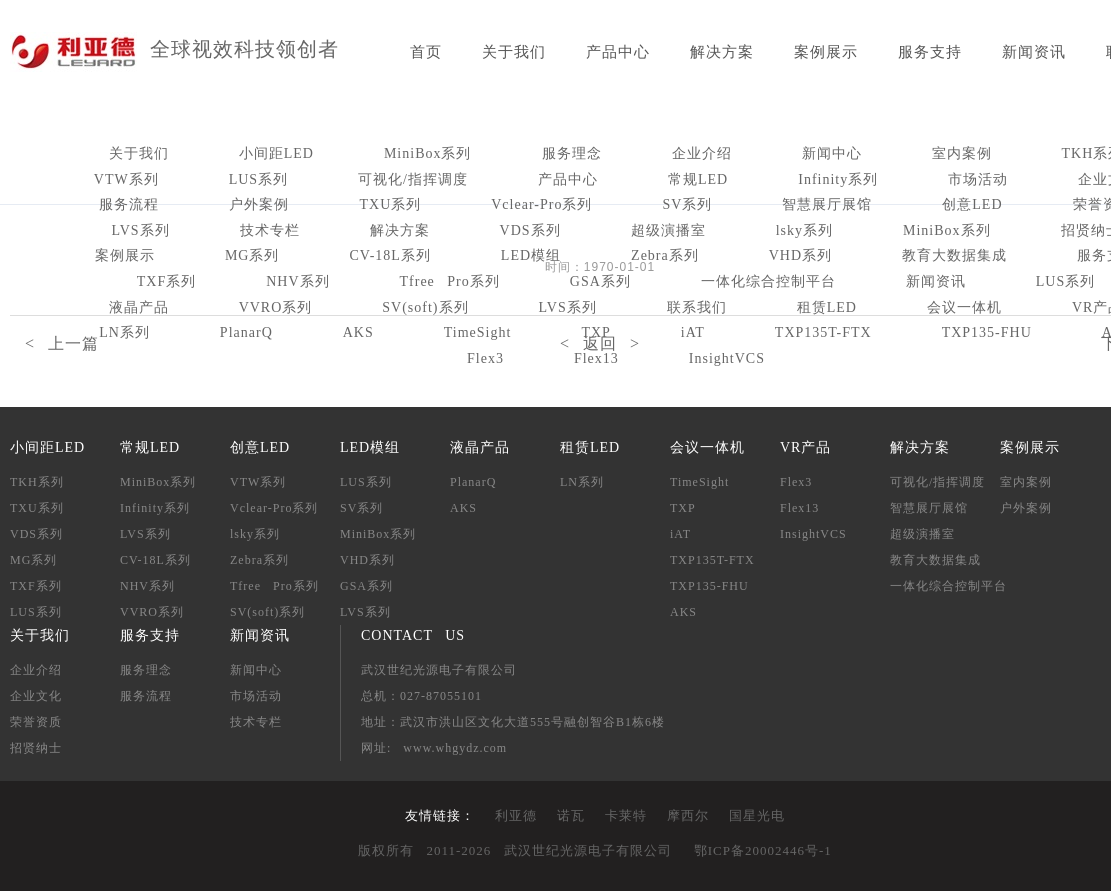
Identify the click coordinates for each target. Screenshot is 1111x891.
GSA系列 (600, 281)
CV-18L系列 (389, 255)
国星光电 (757, 815)
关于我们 (514, 52)
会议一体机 (964, 307)
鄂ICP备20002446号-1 (763, 850)
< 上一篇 (62, 343)
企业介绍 (702, 153)
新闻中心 (832, 153)
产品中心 (618, 52)
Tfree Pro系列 (450, 281)
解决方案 (722, 52)
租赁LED (827, 307)
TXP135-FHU (709, 586)
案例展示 (826, 52)
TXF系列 (166, 281)
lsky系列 (804, 230)
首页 (426, 52)
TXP (683, 508)
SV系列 (687, 204)
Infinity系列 (838, 179)
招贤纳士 (36, 748)
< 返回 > (600, 343)
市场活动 (978, 179)
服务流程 (129, 204)
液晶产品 (139, 307)
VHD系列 (800, 255)
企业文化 (36, 696)
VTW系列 (126, 179)
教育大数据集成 (954, 255)
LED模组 (531, 255)
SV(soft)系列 (425, 307)
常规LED (698, 179)
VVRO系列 (276, 307)
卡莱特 (626, 815)
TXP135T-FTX (712, 560)
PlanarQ (473, 482)
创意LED (972, 204)
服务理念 (572, 153)
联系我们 (697, 307)
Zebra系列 (665, 255)
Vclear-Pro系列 (541, 204)
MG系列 (252, 255)
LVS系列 (140, 230)
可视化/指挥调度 (413, 179)
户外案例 (259, 204)
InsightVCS (727, 358)
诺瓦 (571, 815)
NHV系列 (297, 281)
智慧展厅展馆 (827, 204)
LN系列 (582, 482)
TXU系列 (390, 204)
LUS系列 (258, 179)
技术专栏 (270, 230)
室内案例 (962, 153)
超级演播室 (668, 230)
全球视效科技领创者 (244, 49)
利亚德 (516, 815)
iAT (680, 534)
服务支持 (930, 52)
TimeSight (699, 482)
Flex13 (596, 358)
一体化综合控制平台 (768, 281)
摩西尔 (688, 815)
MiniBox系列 (428, 153)
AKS (463, 508)
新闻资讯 (1034, 52)
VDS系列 (530, 230)
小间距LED (276, 153)
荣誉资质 (36, 722)
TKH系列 (37, 482)
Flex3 (485, 358)
